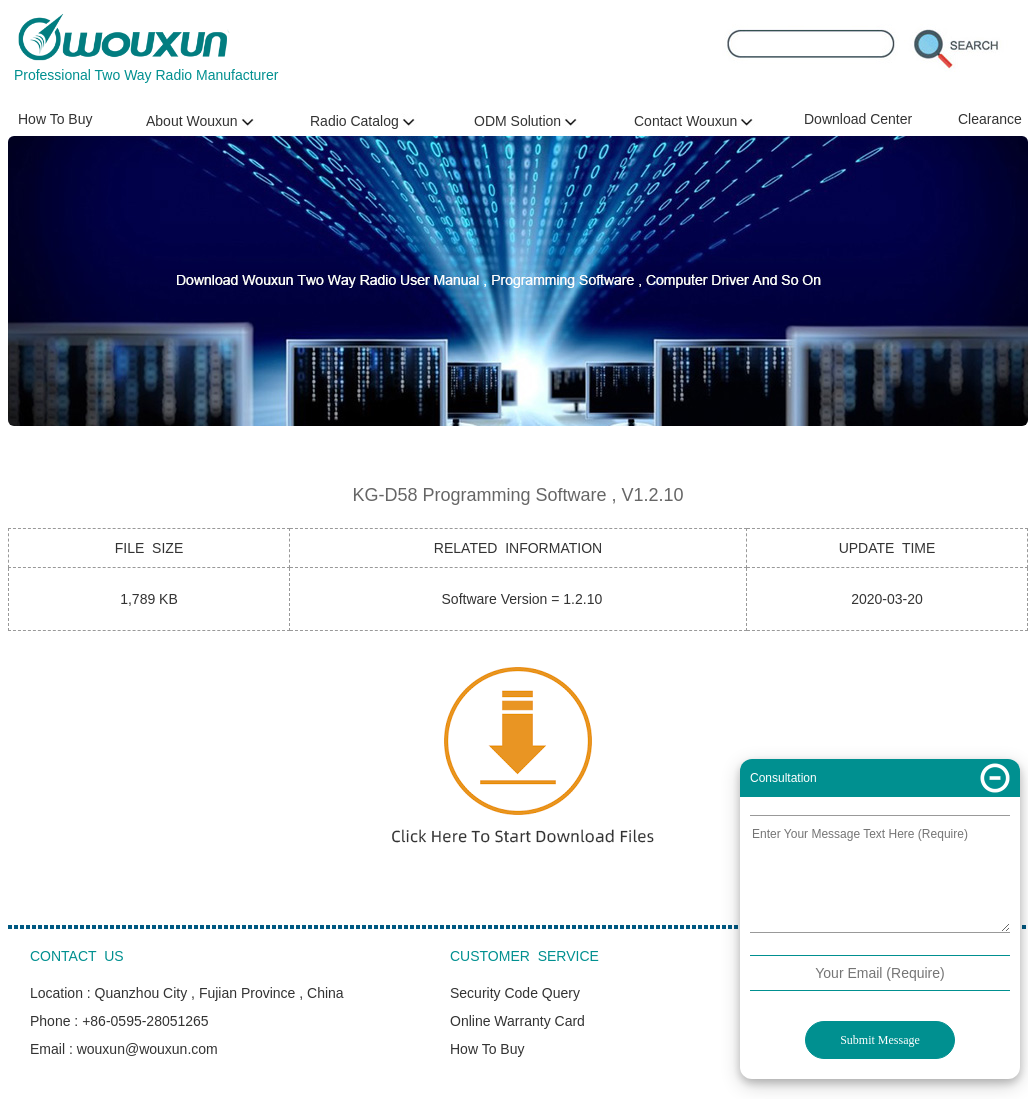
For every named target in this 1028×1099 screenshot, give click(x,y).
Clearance (990, 119)
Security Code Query (515, 993)
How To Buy (55, 119)
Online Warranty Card (517, 1021)
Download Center (858, 119)
